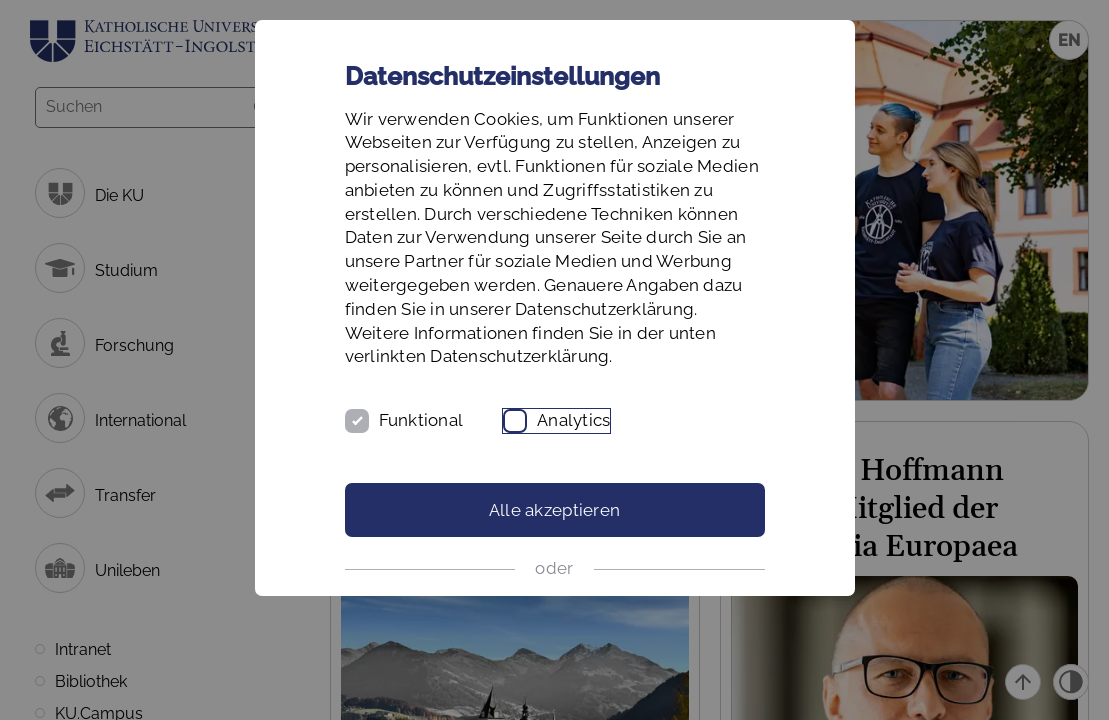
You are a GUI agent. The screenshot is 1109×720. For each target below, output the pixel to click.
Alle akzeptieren (554, 510)
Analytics (573, 420)
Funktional (421, 420)
